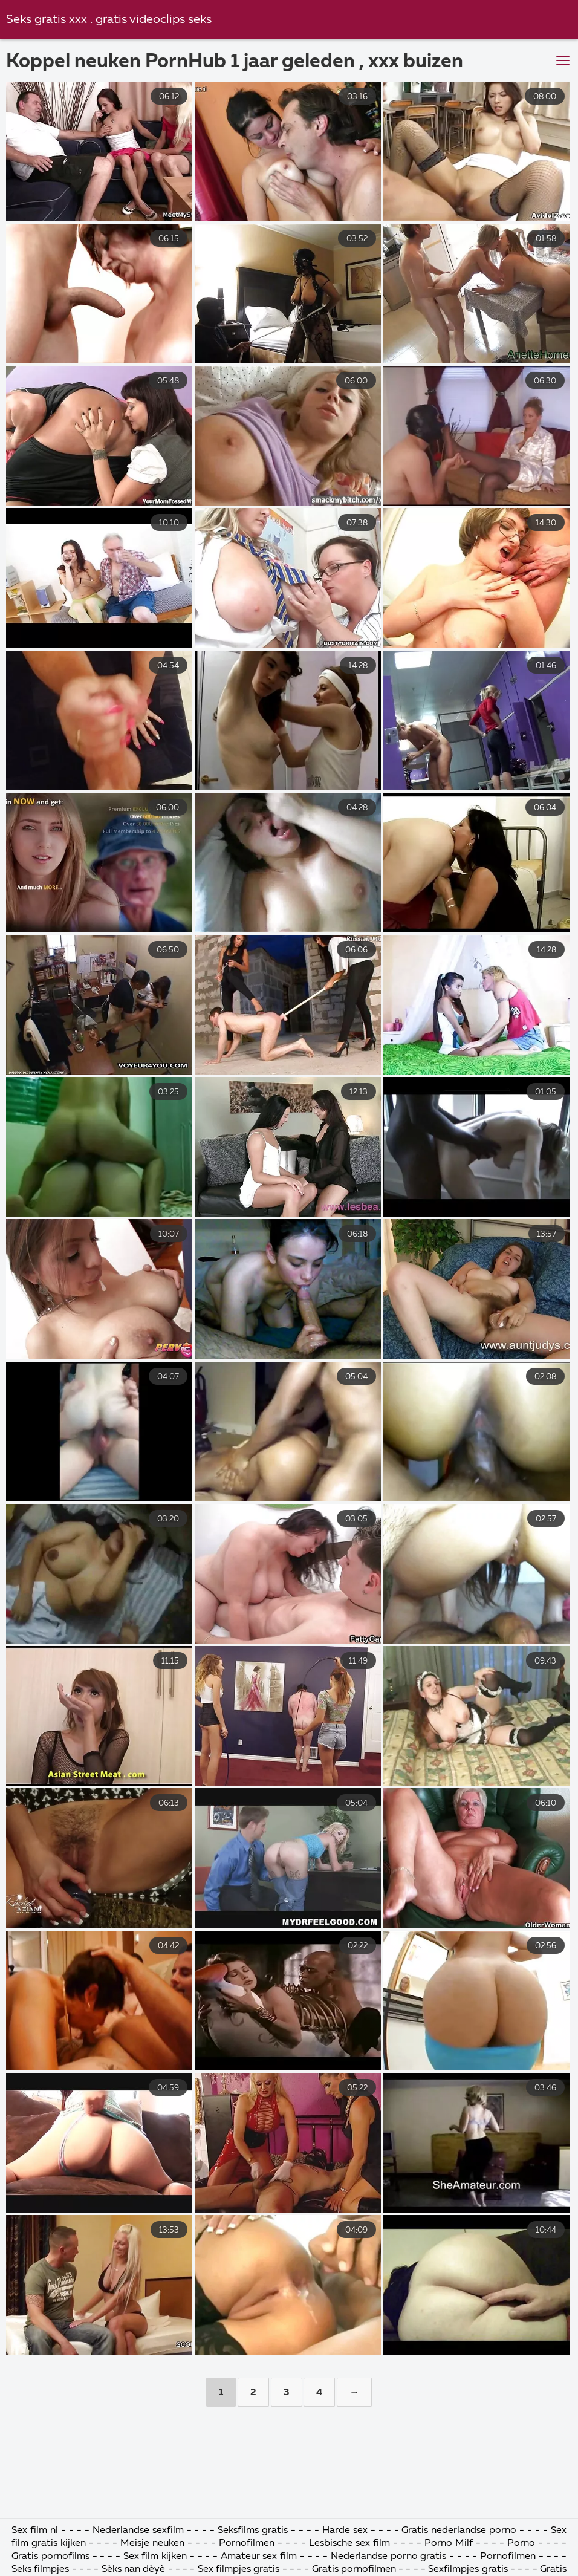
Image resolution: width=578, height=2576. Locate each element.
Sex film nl (34, 2530)
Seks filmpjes (40, 2569)
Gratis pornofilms (50, 2556)
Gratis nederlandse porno (458, 2530)
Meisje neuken (152, 2543)
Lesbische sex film (349, 2543)
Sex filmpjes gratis (239, 2569)
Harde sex (345, 2530)
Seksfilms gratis (254, 2530)
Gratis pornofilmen (354, 2569)
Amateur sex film (259, 2556)
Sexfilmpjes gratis (469, 2569)
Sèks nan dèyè (134, 2569)
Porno (521, 2543)
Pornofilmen (246, 2543)
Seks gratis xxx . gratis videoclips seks (109, 19)
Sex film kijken (155, 2556)
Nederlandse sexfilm (138, 2530)
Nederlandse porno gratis (390, 2556)
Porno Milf (448, 2543)
